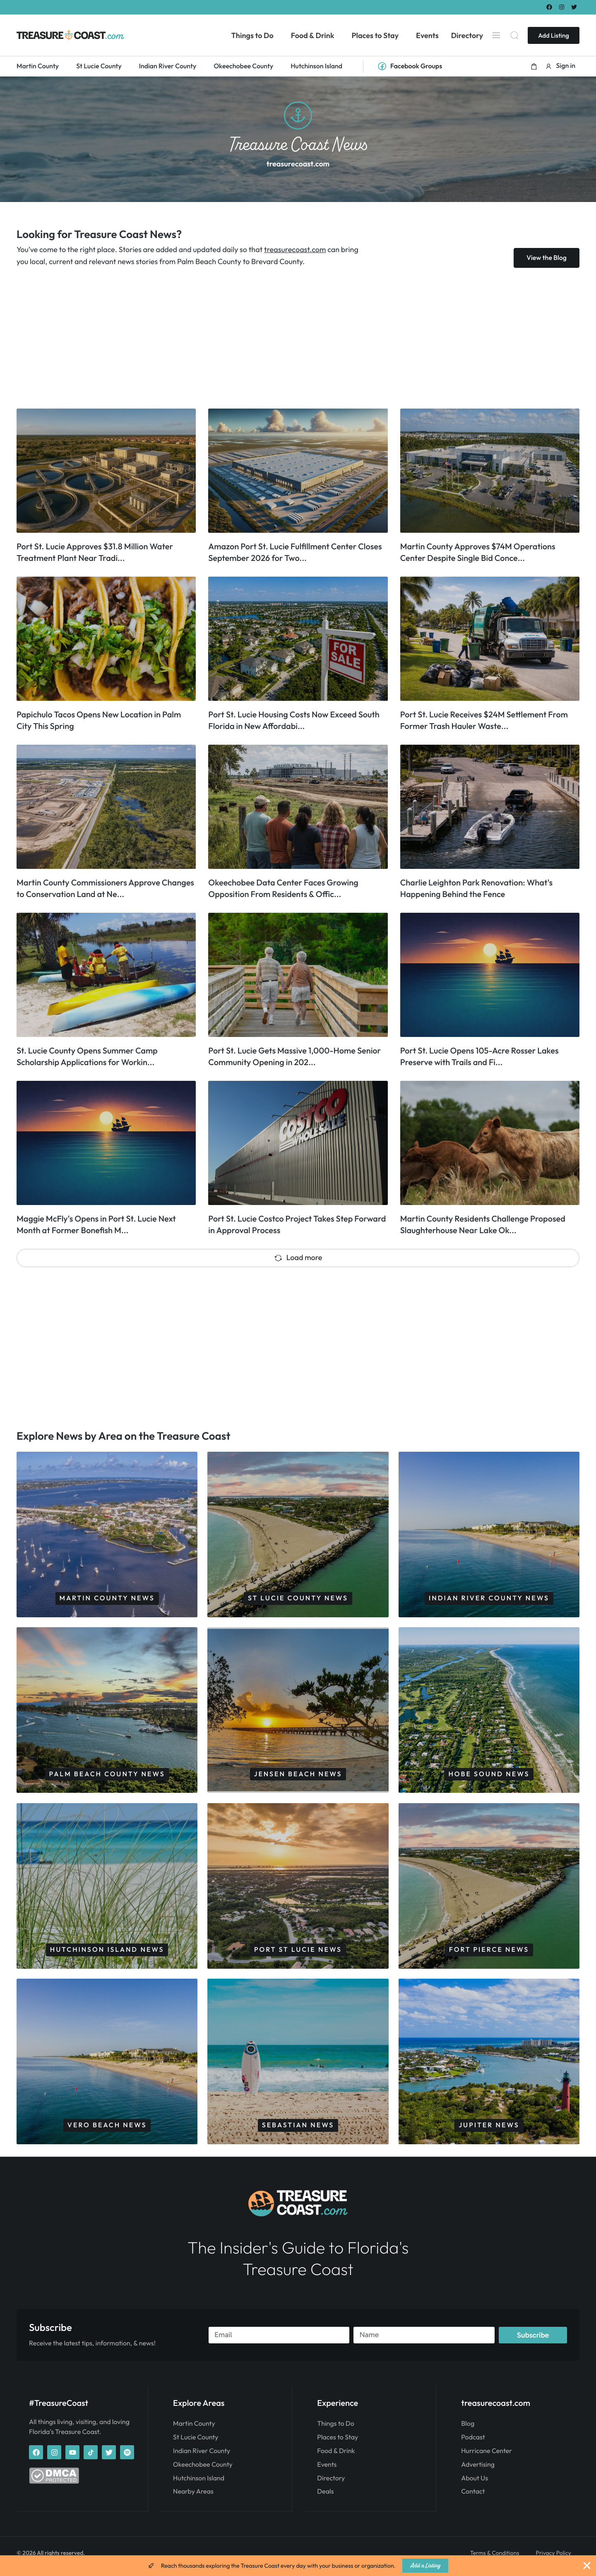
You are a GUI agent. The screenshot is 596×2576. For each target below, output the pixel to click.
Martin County (194, 2431)
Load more (298, 1257)
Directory (331, 2485)
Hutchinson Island (198, 2485)
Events (326, 2472)
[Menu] (496, 35)
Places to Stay (337, 2444)
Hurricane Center (486, 2458)
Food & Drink (336, 2458)
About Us (474, 2485)
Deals (325, 2499)
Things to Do (335, 2431)
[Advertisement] (265, 338)
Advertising (478, 2472)
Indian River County (201, 2458)
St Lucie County (195, 2444)
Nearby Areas (193, 2499)
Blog (467, 2431)
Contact (473, 2499)
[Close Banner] (587, 2566)
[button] (534, 66)
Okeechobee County (203, 2472)
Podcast (473, 2444)
